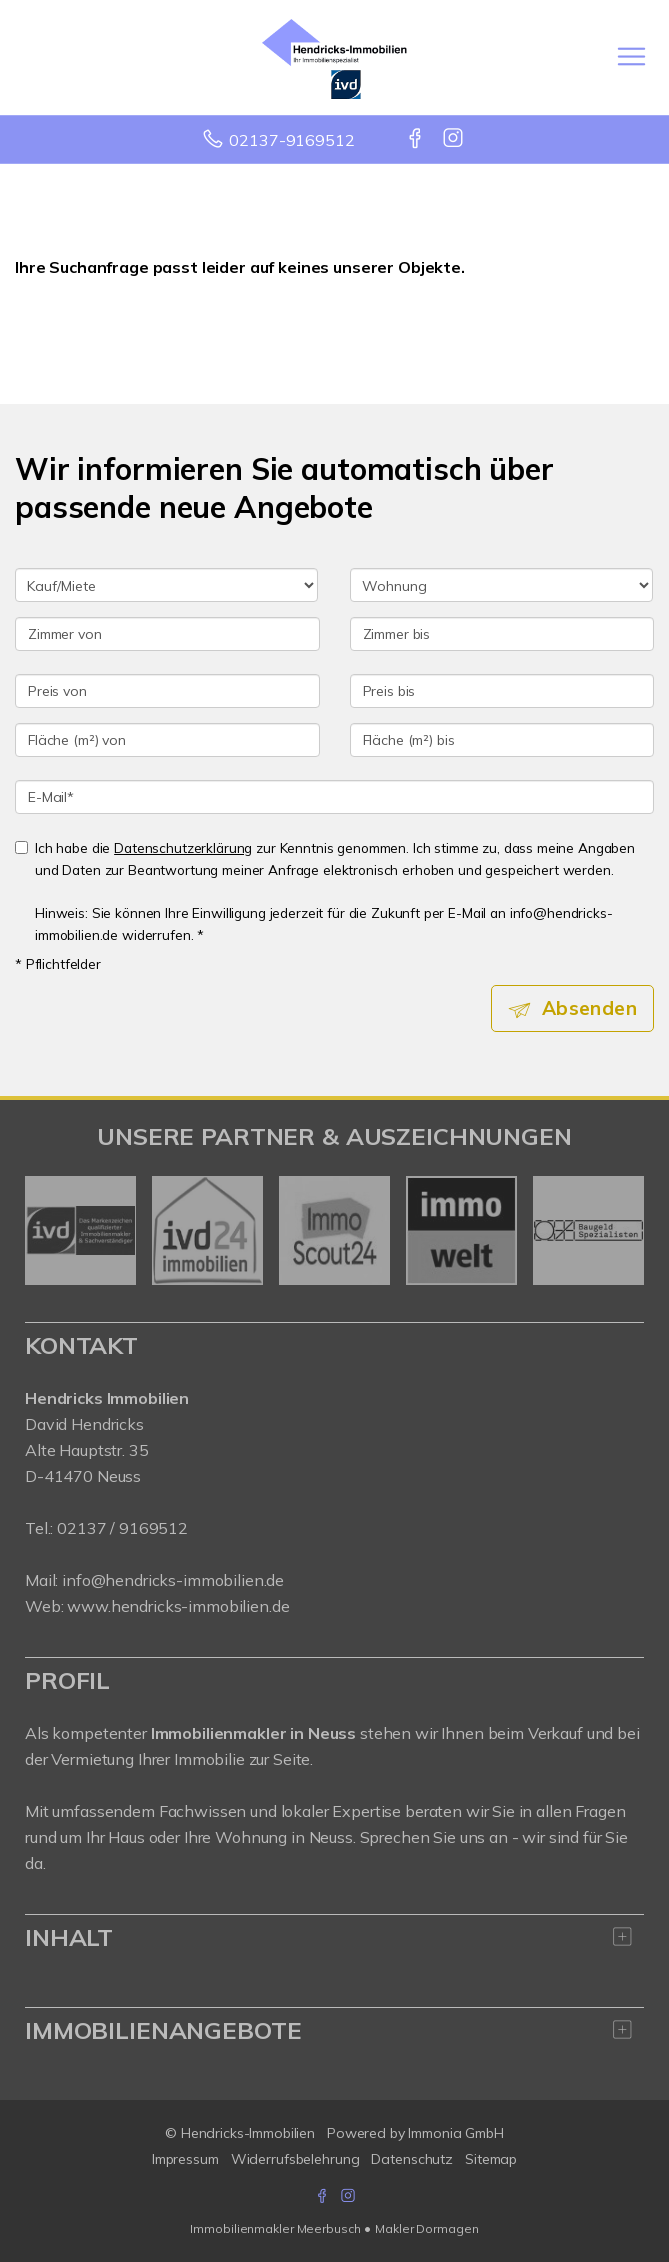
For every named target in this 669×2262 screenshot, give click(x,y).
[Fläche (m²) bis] (502, 740)
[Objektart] (501, 585)
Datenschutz (412, 2159)
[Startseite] (334, 57)
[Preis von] (167, 691)
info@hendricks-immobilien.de (173, 1580)
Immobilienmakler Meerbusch (275, 2228)
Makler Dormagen (426, 2228)
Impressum (185, 2159)
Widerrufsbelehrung (295, 2159)
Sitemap (491, 2159)
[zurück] (47, 1231)
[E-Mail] (334, 797)
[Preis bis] (502, 691)
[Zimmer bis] (502, 634)
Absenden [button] (589, 1008)
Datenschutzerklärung (183, 847)
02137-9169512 (291, 140)
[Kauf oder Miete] (166, 585)
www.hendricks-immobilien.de (178, 1606)
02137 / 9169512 (122, 1528)
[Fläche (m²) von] (167, 740)
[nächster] (621, 1231)
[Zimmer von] (167, 634)
